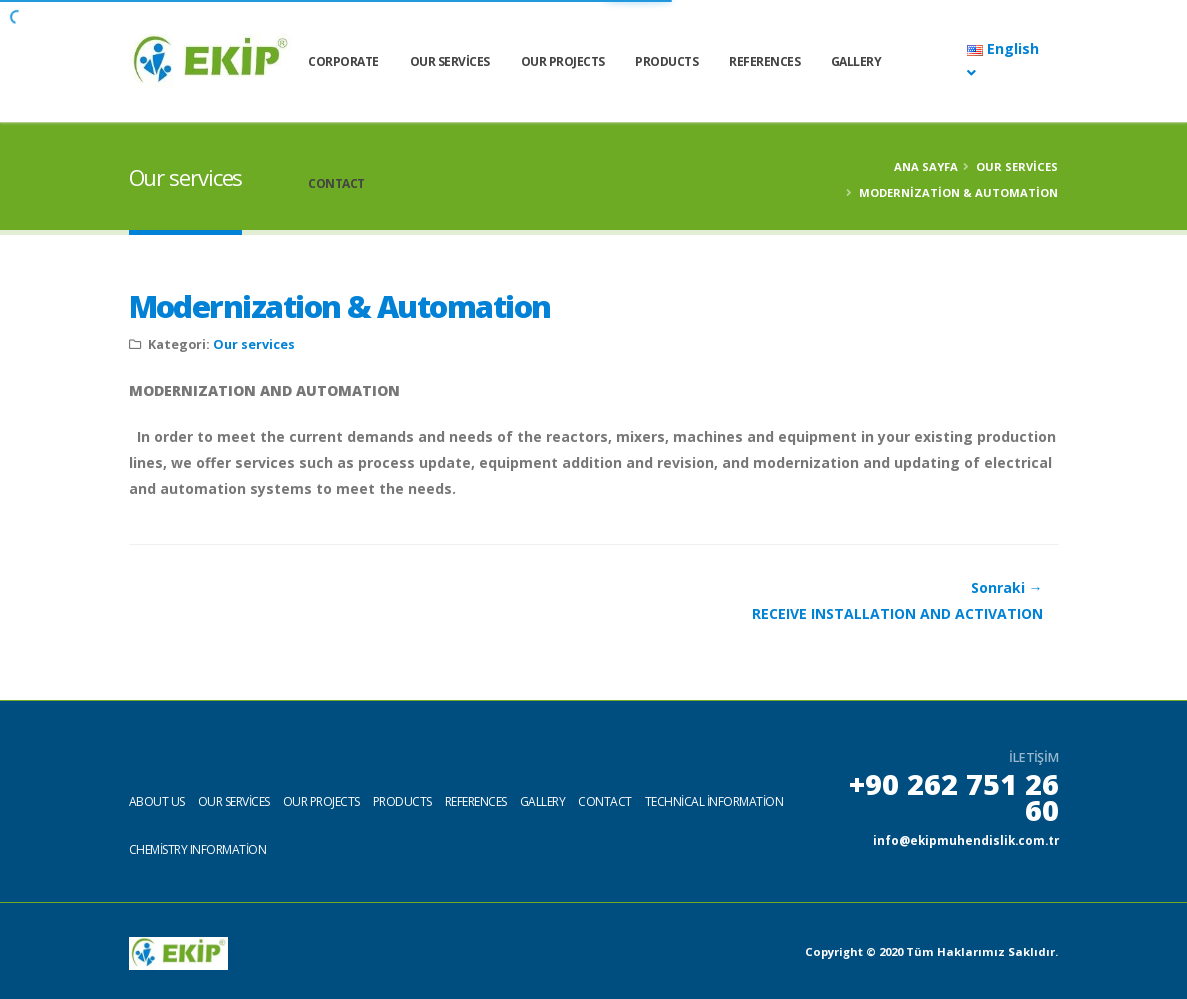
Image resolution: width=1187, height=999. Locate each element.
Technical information (714, 800)
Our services (496, 61)
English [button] (1003, 63)
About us (157, 800)
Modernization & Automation (340, 306)
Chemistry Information (198, 848)
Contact (383, 183)
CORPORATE (390, 61)
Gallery (902, 61)
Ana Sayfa (926, 166)
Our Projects (609, 61)
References (811, 61)
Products (713, 61)
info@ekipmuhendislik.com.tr (962, 839)
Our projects (321, 800)
